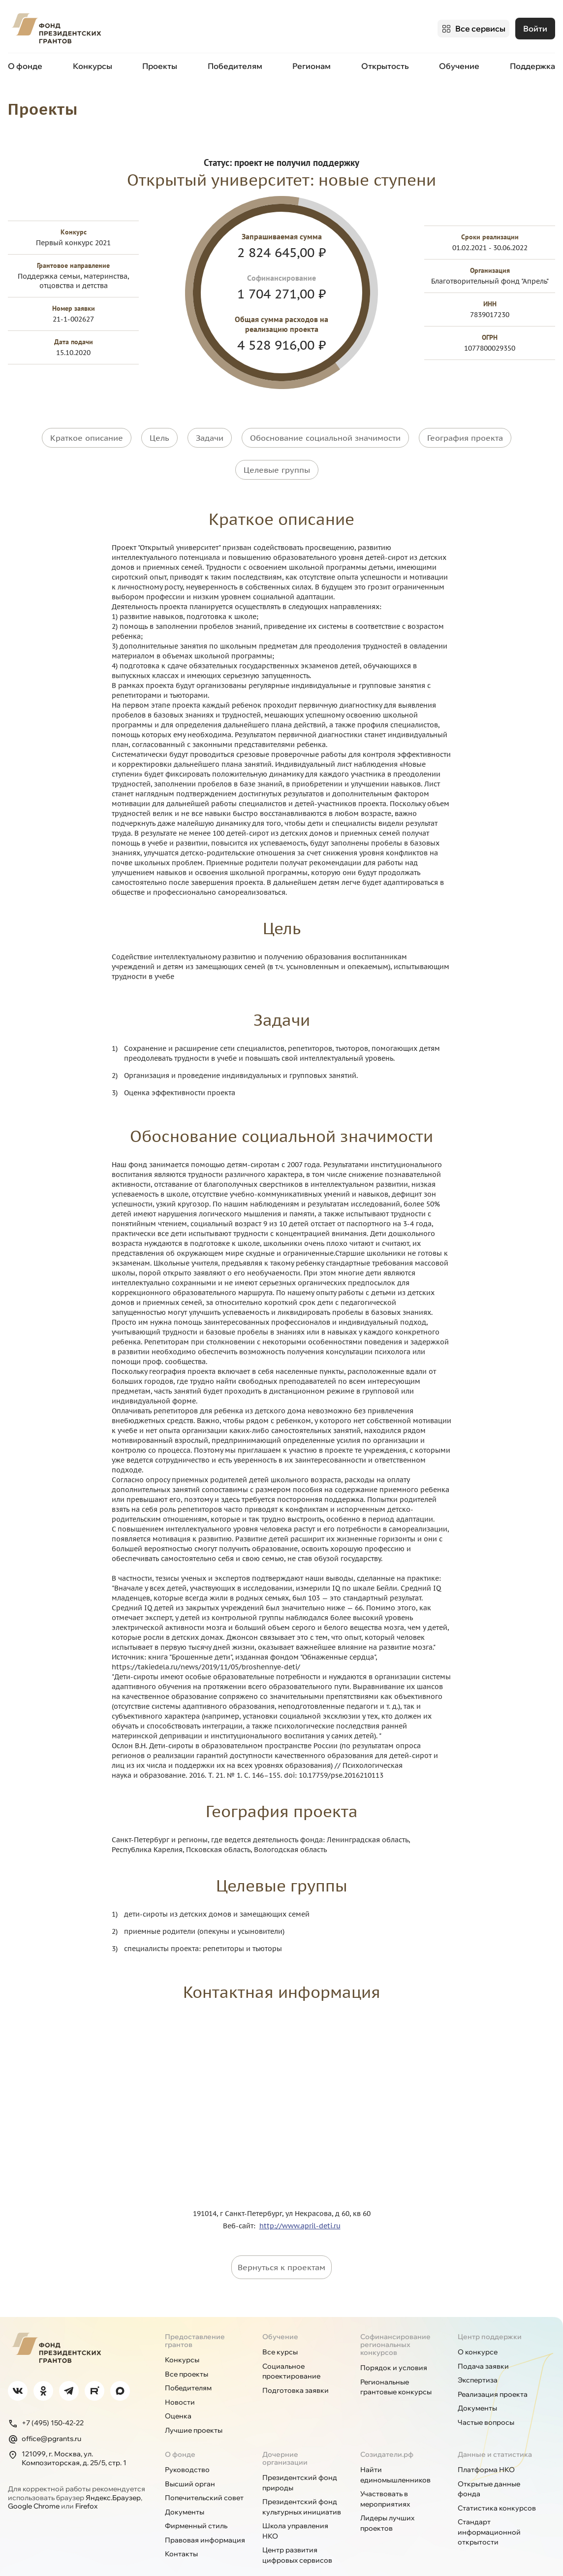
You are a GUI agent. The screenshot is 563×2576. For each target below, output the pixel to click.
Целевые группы (277, 458)
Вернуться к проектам (281, 2248)
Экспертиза (478, 2360)
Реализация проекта (493, 2375)
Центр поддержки (490, 2317)
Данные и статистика (495, 2435)
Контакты (181, 2534)
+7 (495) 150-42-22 (46, 2404)
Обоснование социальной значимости (325, 433)
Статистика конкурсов (497, 2488)
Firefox (86, 2486)
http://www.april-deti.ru (300, 2206)
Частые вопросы (486, 2403)
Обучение (459, 63)
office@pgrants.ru (44, 2420)
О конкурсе (478, 2332)
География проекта (465, 433)
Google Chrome (34, 2486)
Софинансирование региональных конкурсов (395, 2325)
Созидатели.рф (386, 2435)
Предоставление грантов (195, 2321)
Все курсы (280, 2332)
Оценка (178, 2396)
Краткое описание (86, 433)
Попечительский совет (204, 2478)
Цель (159, 433)
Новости (180, 2383)
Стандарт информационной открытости (489, 2512)
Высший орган (190, 2464)
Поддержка (532, 63)
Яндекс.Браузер (113, 2478)
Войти (535, 27)
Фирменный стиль (196, 2506)
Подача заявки (483, 2347)
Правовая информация (205, 2520)
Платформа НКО (486, 2450)
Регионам (311, 63)
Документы (477, 2388)
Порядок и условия (393, 2348)
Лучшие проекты (193, 2411)
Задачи (209, 433)
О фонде (25, 63)
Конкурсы (92, 63)
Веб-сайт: (241, 2206)
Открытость (385, 63)
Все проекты (186, 2354)
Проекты (159, 63)
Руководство (187, 2450)
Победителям (235, 63)
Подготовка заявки (295, 2371)
